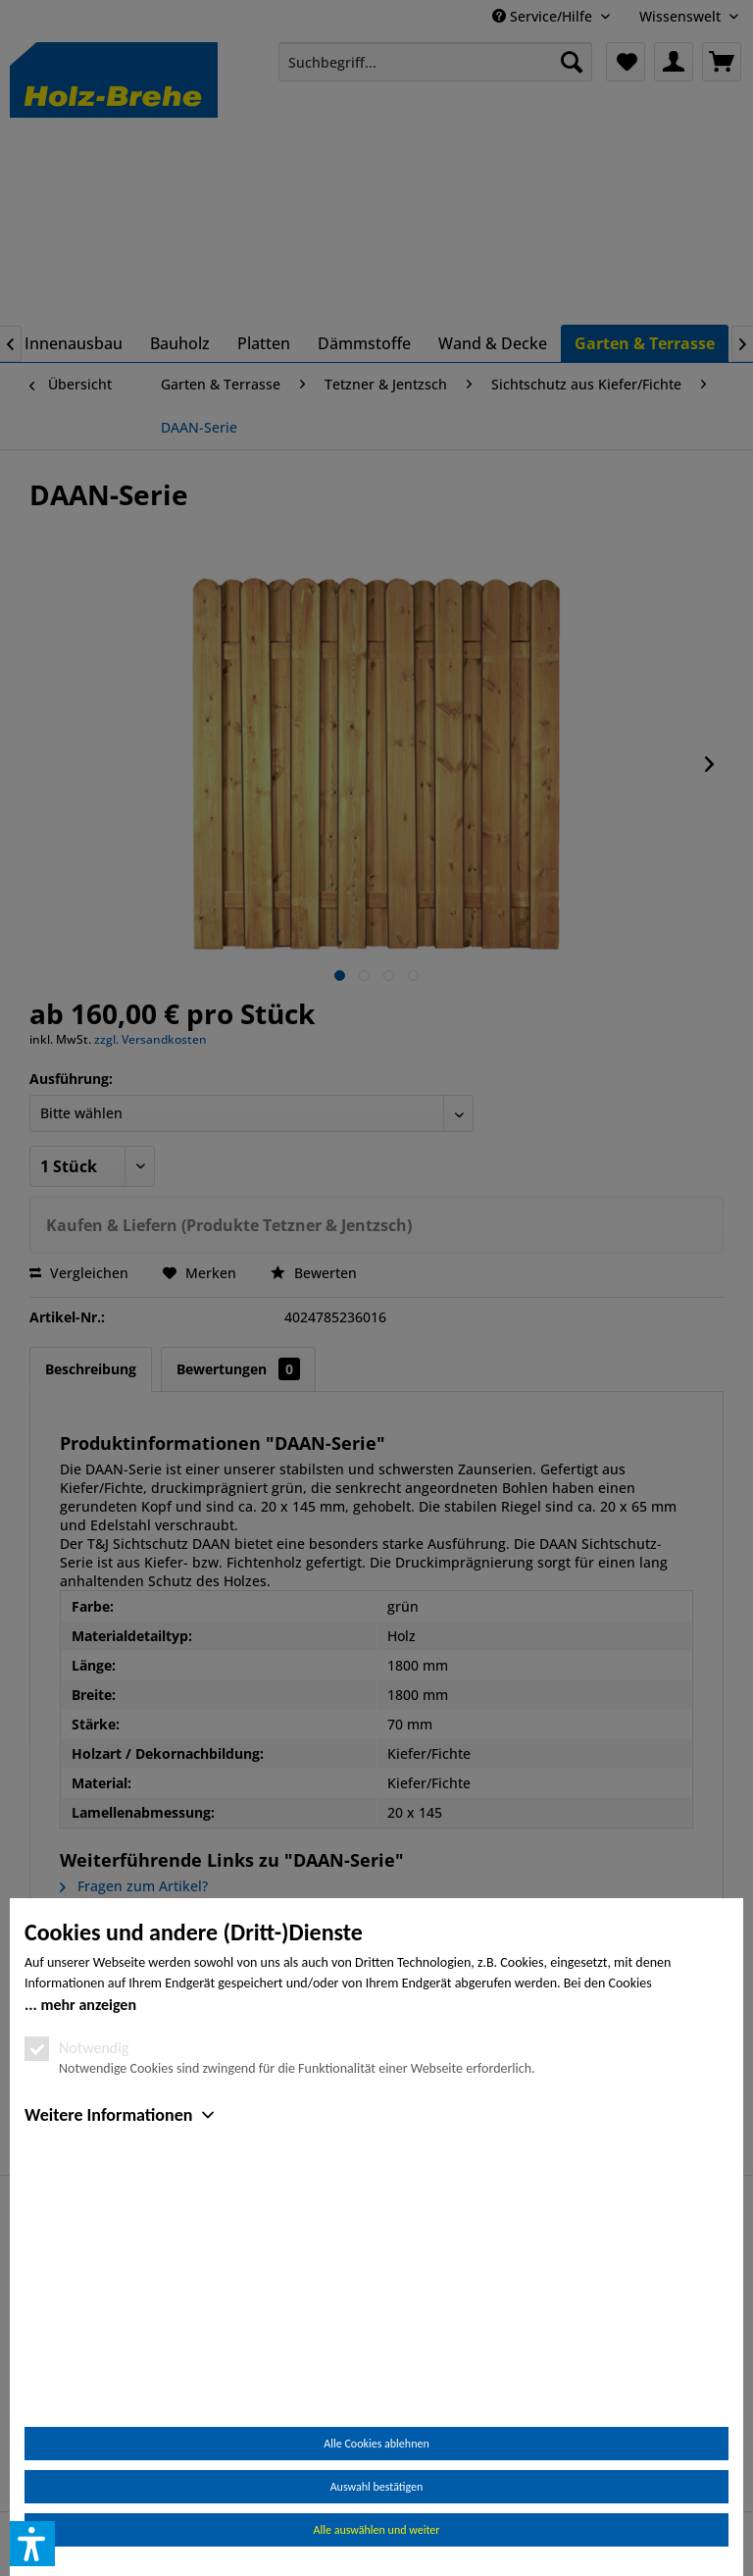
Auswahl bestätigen (377, 2487)
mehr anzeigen (88, 2231)
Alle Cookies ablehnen (376, 2443)
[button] (32, 2543)
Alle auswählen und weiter (377, 2530)
